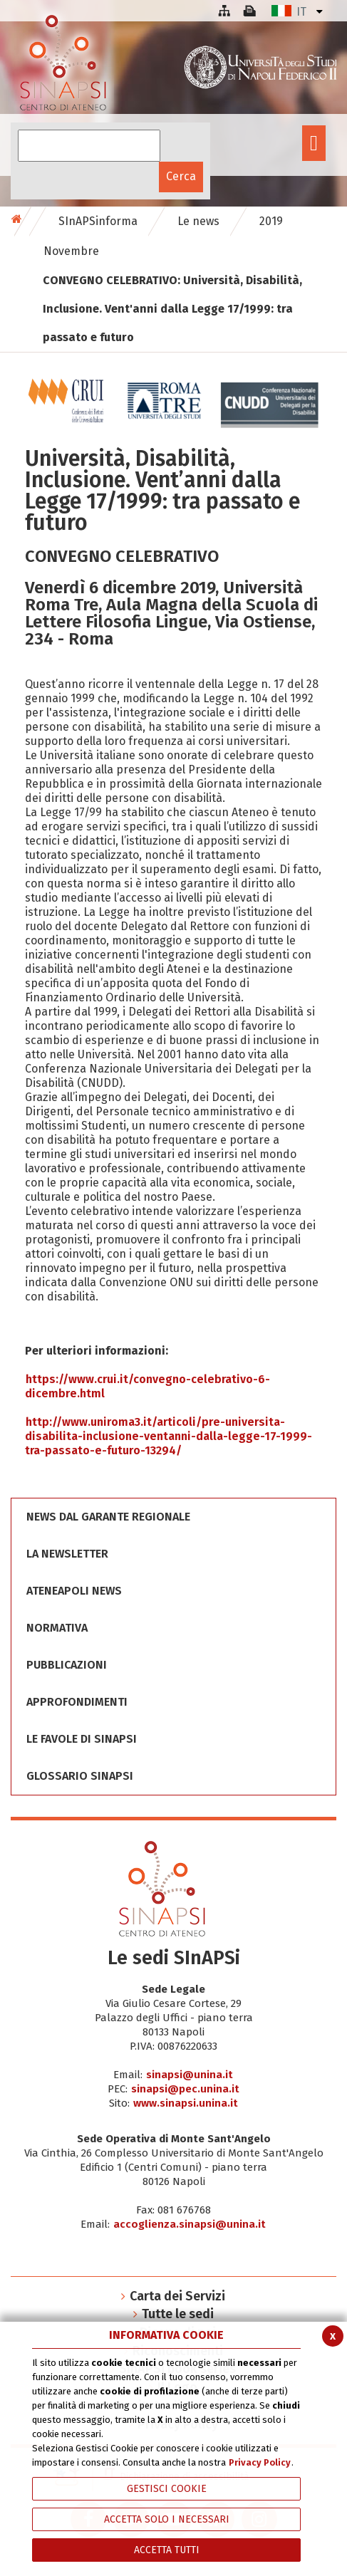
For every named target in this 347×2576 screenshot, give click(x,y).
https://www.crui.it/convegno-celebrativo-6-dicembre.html (147, 1386)
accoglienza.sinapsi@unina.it (189, 2224)
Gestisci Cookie (167, 2489)
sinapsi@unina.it (189, 2074)
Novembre (71, 251)
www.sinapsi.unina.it (185, 2103)
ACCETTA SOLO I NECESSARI (166, 2519)
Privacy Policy (260, 2462)
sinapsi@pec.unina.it (185, 2088)
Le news (198, 221)
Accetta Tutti (167, 2550)
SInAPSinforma (98, 221)
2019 (271, 221)
